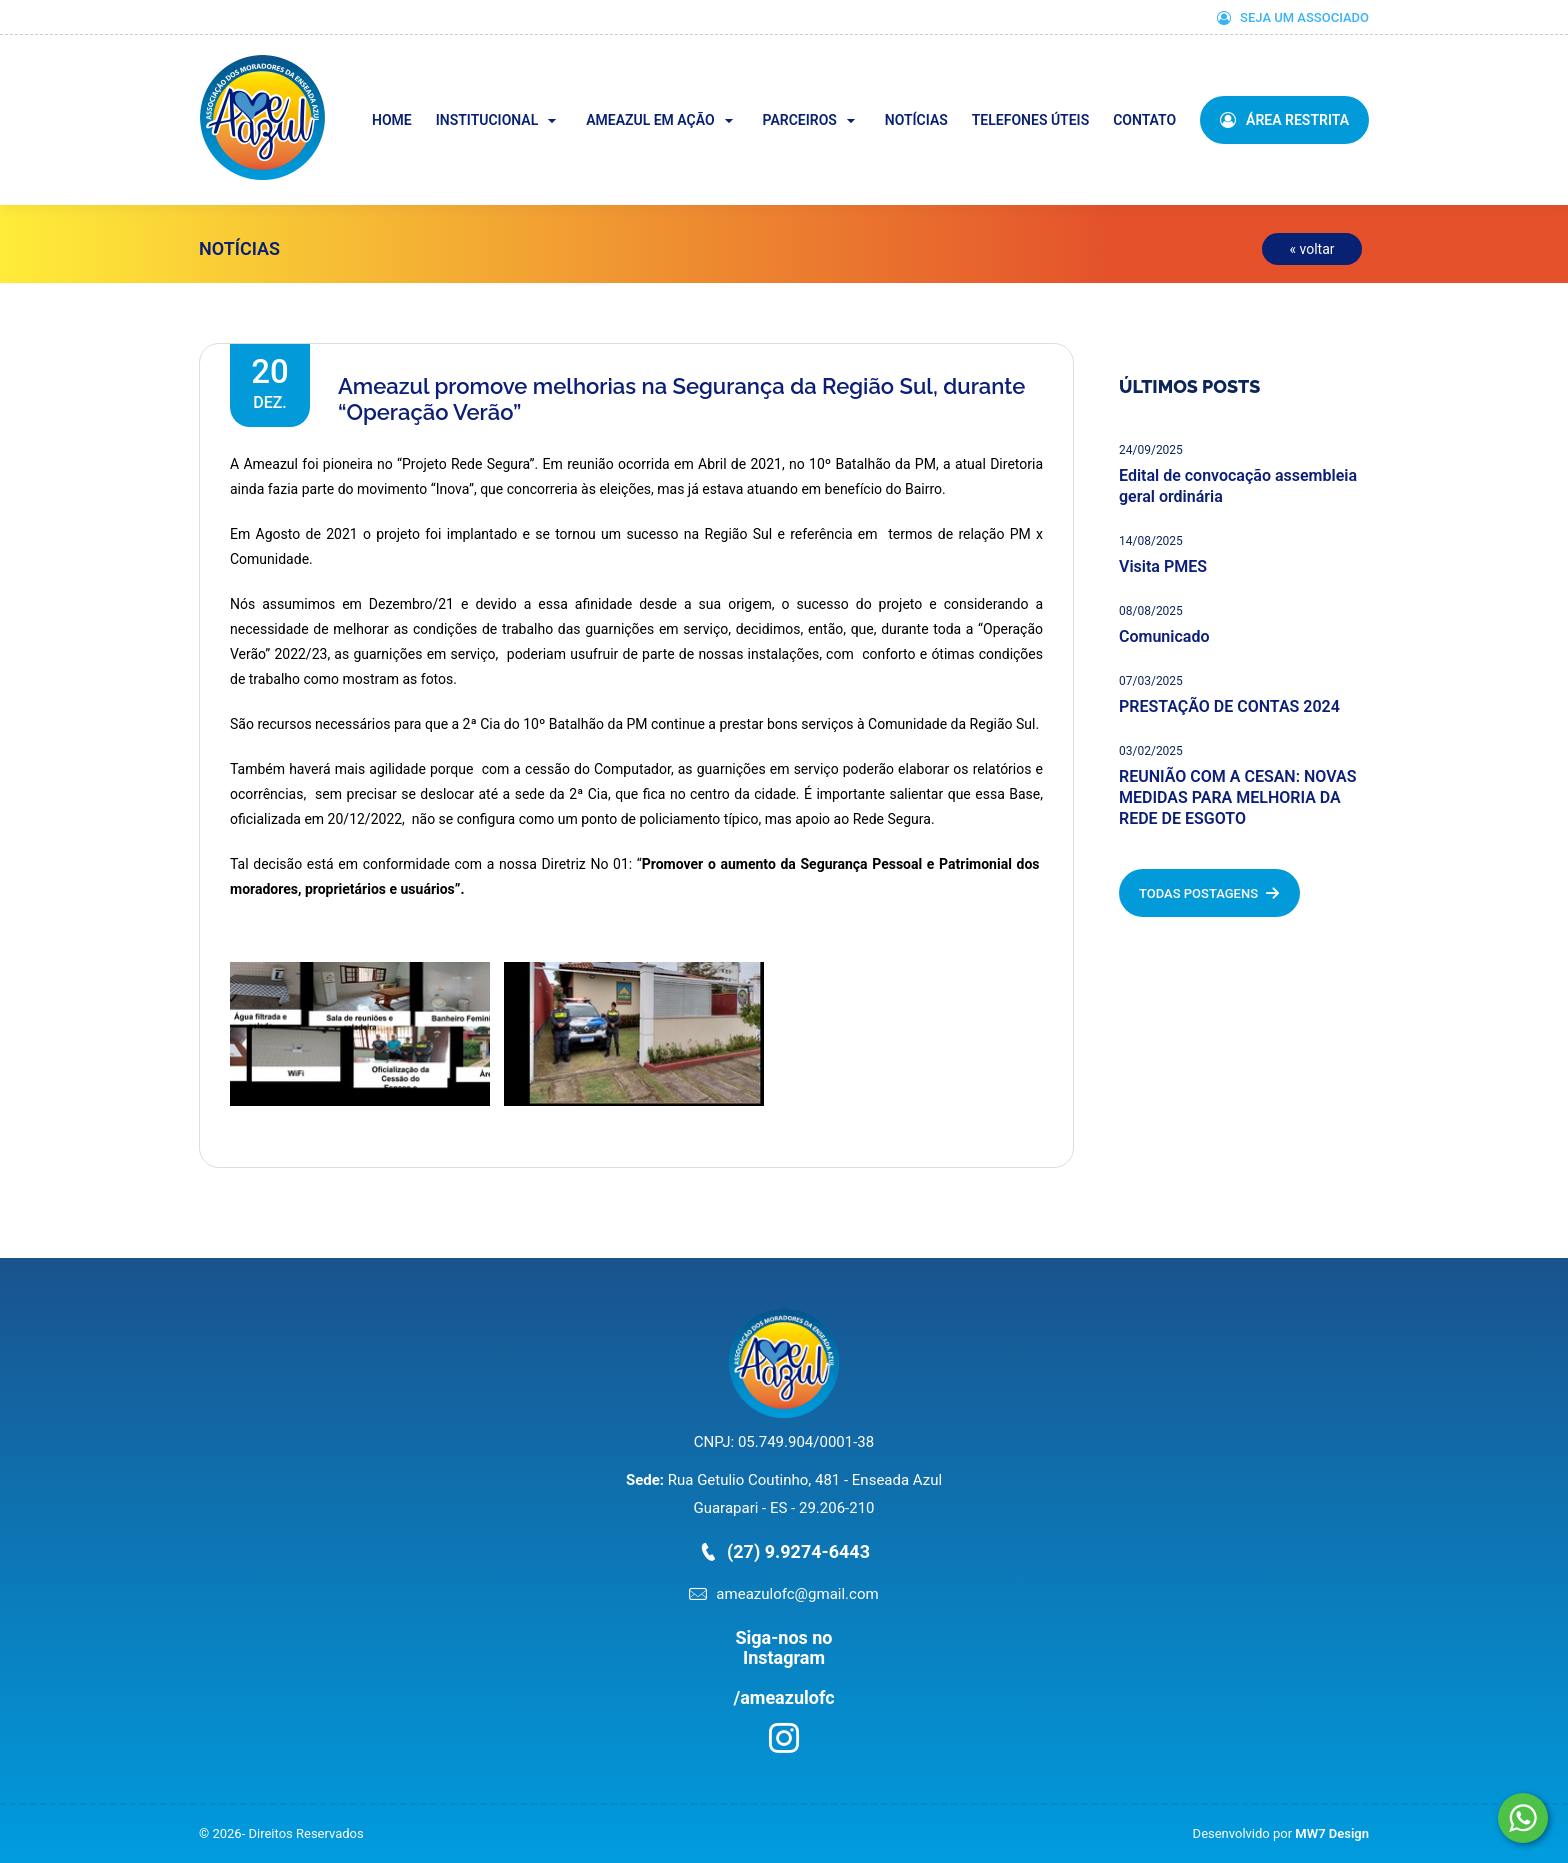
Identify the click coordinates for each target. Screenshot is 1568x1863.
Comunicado (1164, 636)
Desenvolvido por (1281, 1833)
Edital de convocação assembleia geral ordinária (1238, 486)
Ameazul (323, 68)
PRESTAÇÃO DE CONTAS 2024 (1229, 706)
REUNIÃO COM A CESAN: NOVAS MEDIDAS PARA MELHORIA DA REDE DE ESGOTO (1237, 797)
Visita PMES (1163, 566)
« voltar (1311, 249)
